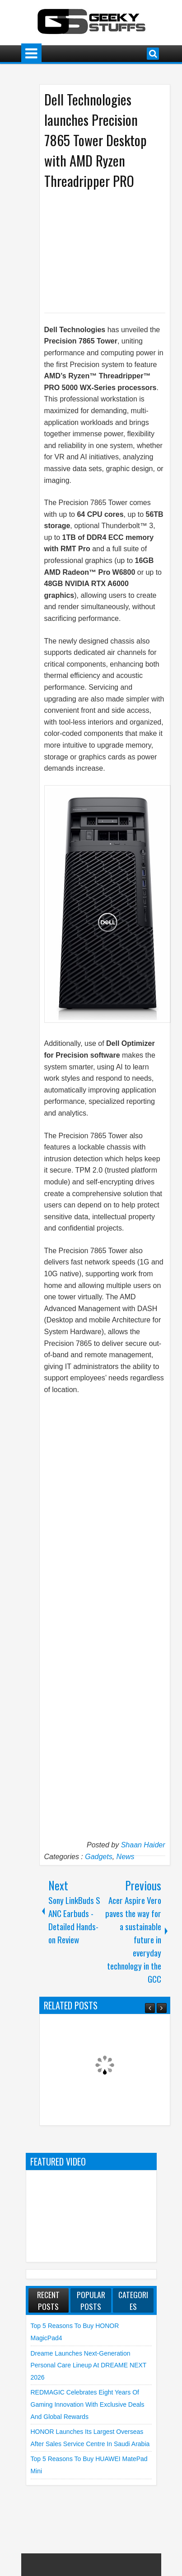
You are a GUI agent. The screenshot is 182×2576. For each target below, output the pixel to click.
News (126, 1856)
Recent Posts (48, 2300)
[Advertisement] (110, 250)
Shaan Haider (143, 1845)
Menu (31, 53)
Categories (133, 2300)
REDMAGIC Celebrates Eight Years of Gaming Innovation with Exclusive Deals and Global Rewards (88, 2404)
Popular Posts (91, 2300)
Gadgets (98, 1856)
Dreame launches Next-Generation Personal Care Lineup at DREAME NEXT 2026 (89, 2365)
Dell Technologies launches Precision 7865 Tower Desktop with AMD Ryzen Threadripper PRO (95, 140)
